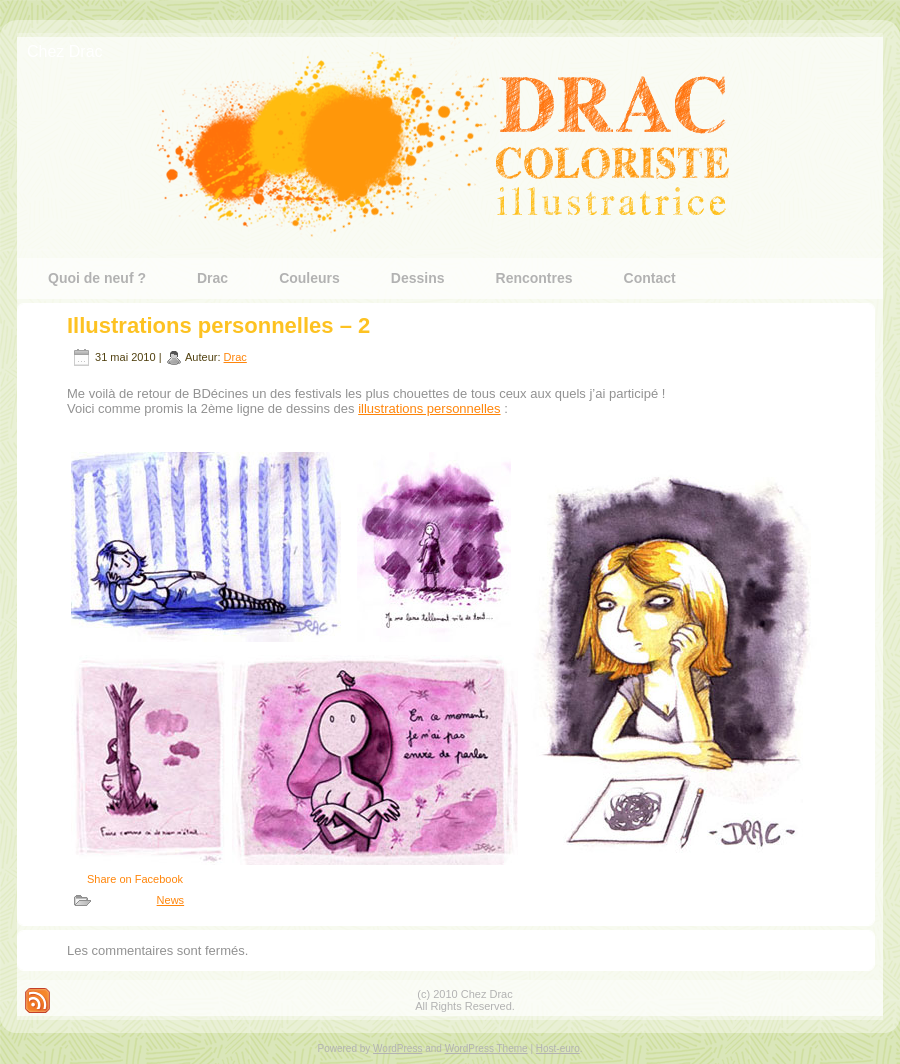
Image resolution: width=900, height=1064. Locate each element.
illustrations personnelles (429, 408)
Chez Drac (65, 51)
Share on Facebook (135, 879)
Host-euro (558, 1048)
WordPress (397, 1048)
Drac (235, 357)
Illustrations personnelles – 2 (218, 325)
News (171, 900)
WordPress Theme (486, 1048)
